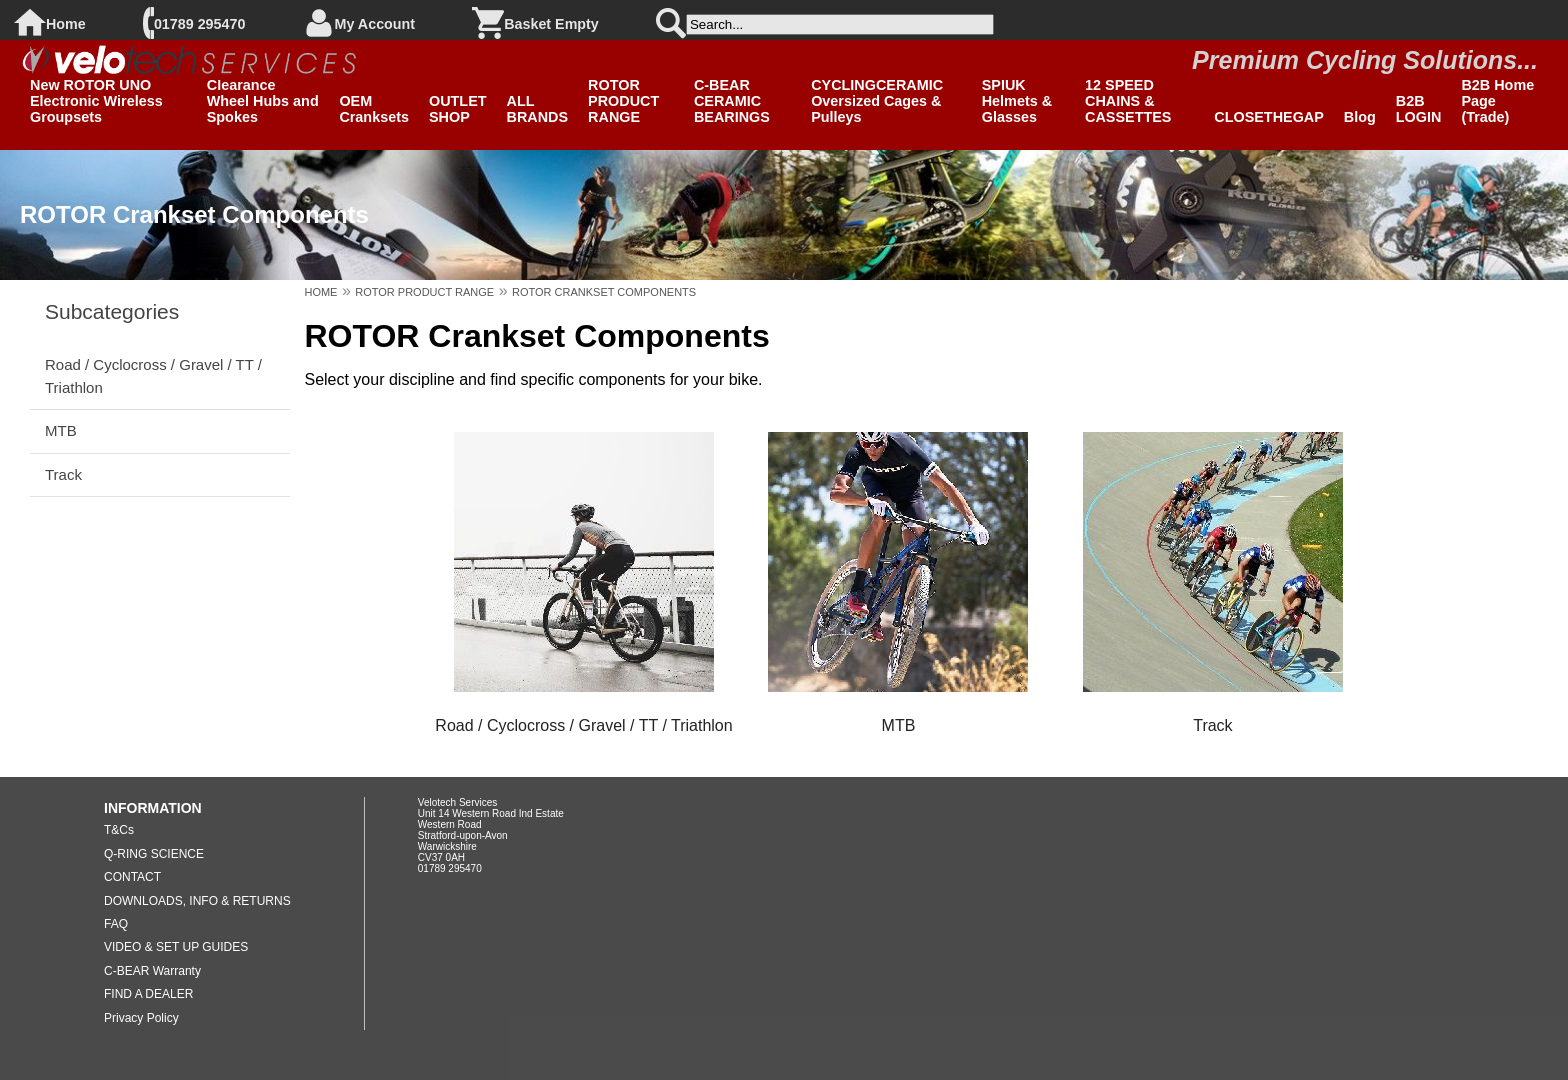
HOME (320, 292)
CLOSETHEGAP (1269, 117)
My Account (375, 24)
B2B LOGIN (1419, 109)
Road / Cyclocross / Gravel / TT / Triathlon (153, 375)
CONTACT (132, 877)
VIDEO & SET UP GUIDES (176, 947)
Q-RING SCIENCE (154, 854)
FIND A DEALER (148, 994)
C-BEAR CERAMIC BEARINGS (732, 101)
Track (63, 474)
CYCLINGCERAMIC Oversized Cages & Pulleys (877, 101)
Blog (1360, 117)
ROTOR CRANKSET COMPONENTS (604, 292)
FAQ (116, 924)
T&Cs (119, 830)
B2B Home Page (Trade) (1497, 101)
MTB (61, 430)
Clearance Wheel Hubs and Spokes (263, 101)
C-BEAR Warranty (152, 971)
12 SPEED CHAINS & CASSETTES (1128, 101)
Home (66, 24)
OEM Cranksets (374, 109)
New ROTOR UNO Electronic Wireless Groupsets (96, 101)
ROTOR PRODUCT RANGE (623, 101)
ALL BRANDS (538, 109)
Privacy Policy (141, 1018)
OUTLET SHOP (458, 109)
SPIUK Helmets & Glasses (1017, 101)
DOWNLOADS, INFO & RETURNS (197, 901)
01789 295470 (199, 24)
